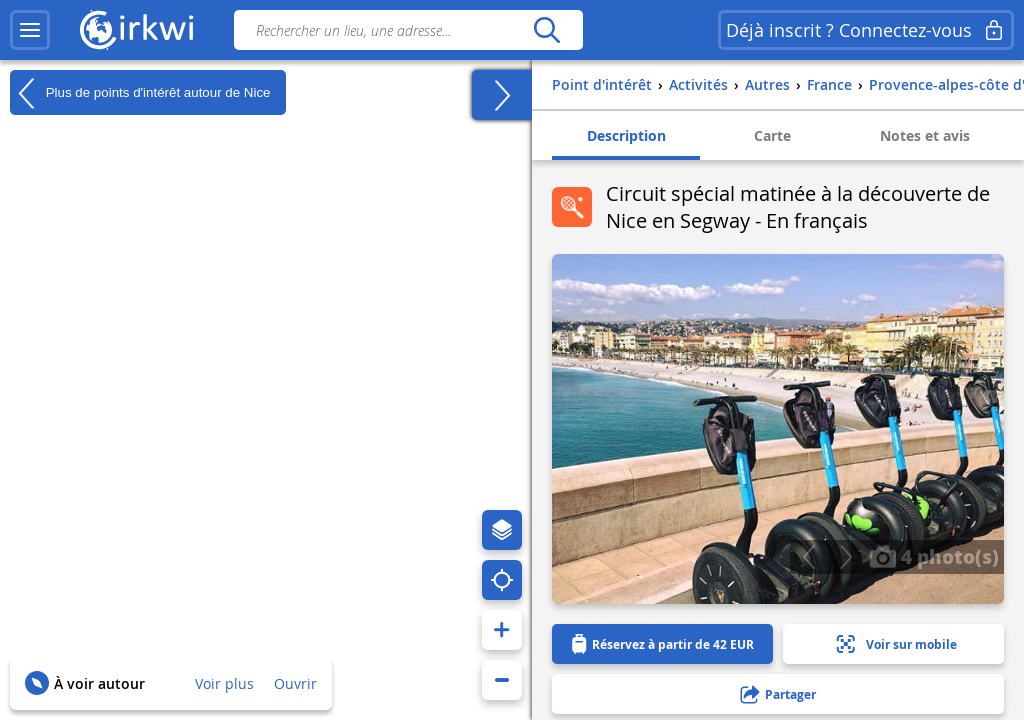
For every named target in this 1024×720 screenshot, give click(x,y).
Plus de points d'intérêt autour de (140, 93)
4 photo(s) (934, 556)
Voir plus (224, 683)
